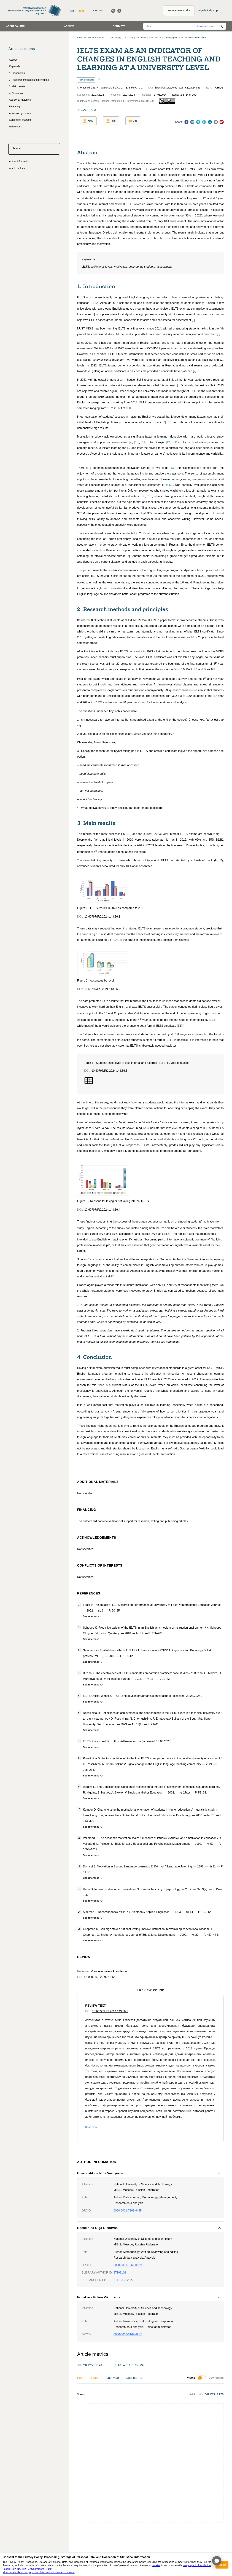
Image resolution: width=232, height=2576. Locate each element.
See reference (91, 1614)
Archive (69, 26)
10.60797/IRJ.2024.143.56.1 (102, 914)
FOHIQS (218, 87)
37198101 (120, 2270)
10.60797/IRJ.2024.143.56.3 (109, 1068)
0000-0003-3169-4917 (128, 2332)
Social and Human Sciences (90, 37)
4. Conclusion (16, 93)
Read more (91, 2124)
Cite (126, 120)
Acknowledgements (20, 113)
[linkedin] (210, 121)
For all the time (88, 2375)
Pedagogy (116, 37)
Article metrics (17, 168)
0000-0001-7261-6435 (128, 2208)
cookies (156, 2565)
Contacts (119, 26)
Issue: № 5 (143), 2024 (185, 94)
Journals (97, 10)
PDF (106, 120)
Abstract (13, 59)
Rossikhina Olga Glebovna (97, 2225)
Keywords (14, 66)
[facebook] (186, 121)
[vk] (192, 121)
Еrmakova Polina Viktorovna (98, 2295)
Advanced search (206, 26)
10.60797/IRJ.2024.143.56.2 (102, 986)
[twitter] (198, 121)
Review (16, 148)
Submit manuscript (179, 10)
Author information (19, 161)
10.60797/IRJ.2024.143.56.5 (110, 2009)
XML (85, 120)
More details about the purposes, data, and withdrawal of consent (39, 2572)
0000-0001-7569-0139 (128, 2262)
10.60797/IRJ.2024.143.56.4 (102, 1207)
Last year (112, 2375)
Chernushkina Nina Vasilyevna (100, 2171)
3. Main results (17, 86)
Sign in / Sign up (208, 10)
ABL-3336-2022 (123, 2277)
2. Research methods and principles (29, 79)
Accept (222, 2564)
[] (92, 300)
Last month (134, 2375)
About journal (16, 26)
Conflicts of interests (20, 119)
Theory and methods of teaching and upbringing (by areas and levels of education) (167, 37)
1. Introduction (17, 73)
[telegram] (204, 121)
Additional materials (20, 99)
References (15, 126)
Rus (72, 10)
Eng (81, 10)
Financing (14, 106)
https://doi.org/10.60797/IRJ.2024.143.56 (177, 87)
